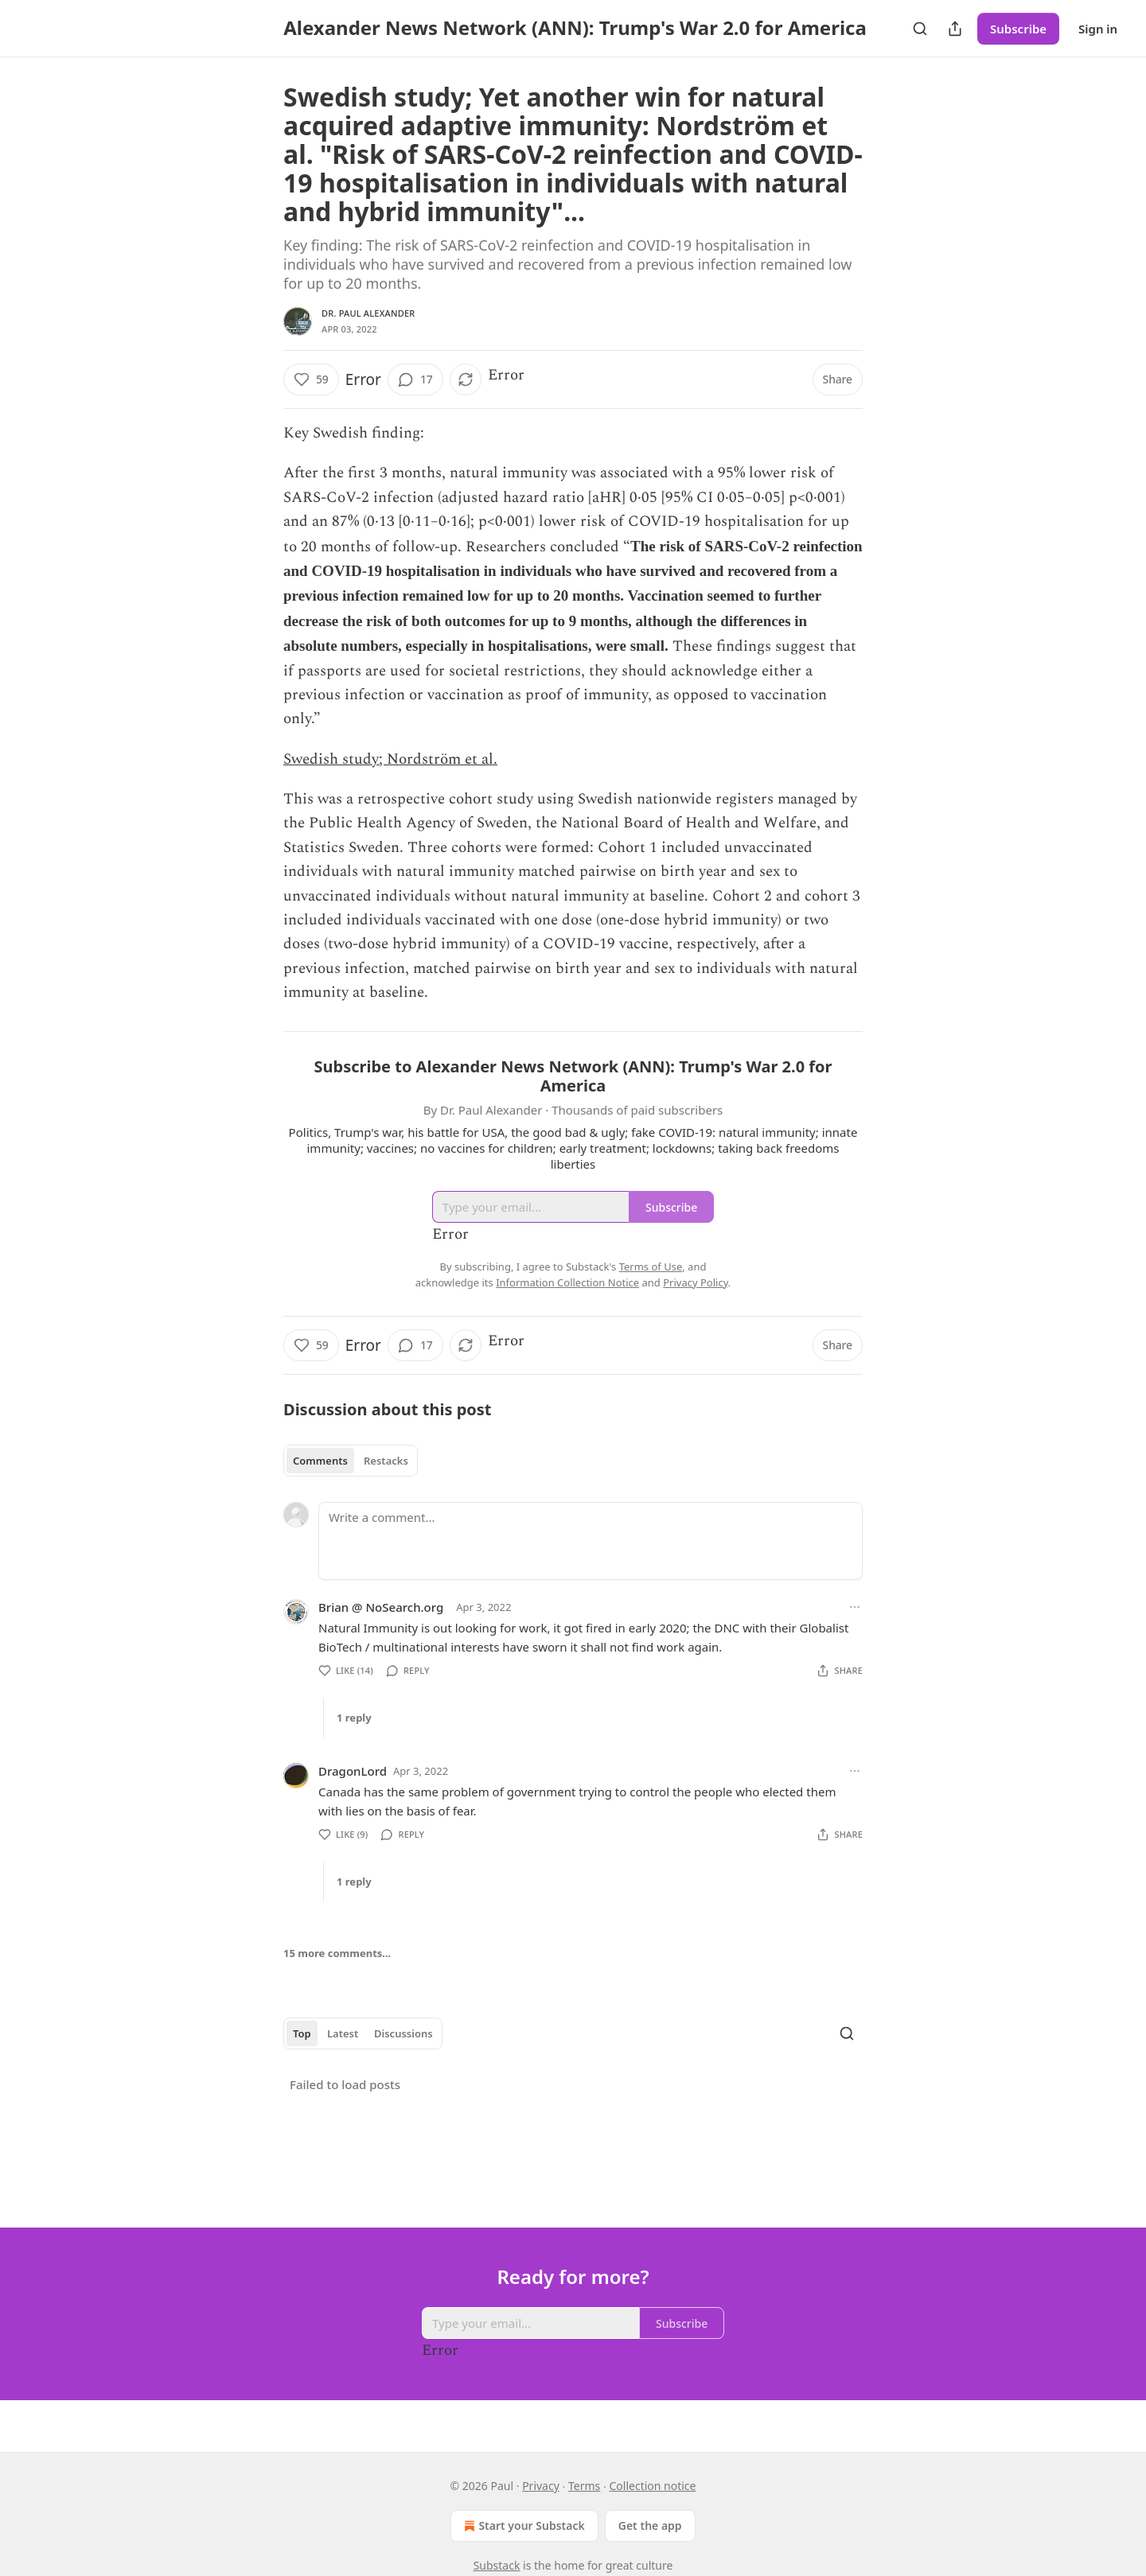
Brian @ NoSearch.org (380, 1607)
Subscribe (1018, 29)
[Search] (920, 29)
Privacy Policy (695, 1282)
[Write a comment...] (590, 1541)
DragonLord (352, 1771)
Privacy (540, 2485)
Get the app (650, 2525)
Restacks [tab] (386, 1460)
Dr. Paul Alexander (368, 313)
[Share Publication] (955, 29)
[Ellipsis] (854, 1607)
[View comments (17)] (415, 379)
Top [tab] (302, 2033)
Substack (497, 2565)
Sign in (1097, 29)
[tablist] (350, 1461)
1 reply (354, 1717)
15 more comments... (337, 1953)
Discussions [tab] (403, 2033)
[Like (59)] (311, 379)
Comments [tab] (320, 1460)
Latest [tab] (342, 2033)
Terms (584, 2485)
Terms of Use (651, 1266)
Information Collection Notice (567, 1282)
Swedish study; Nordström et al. (390, 759)
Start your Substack (522, 2526)
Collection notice (652, 2485)
